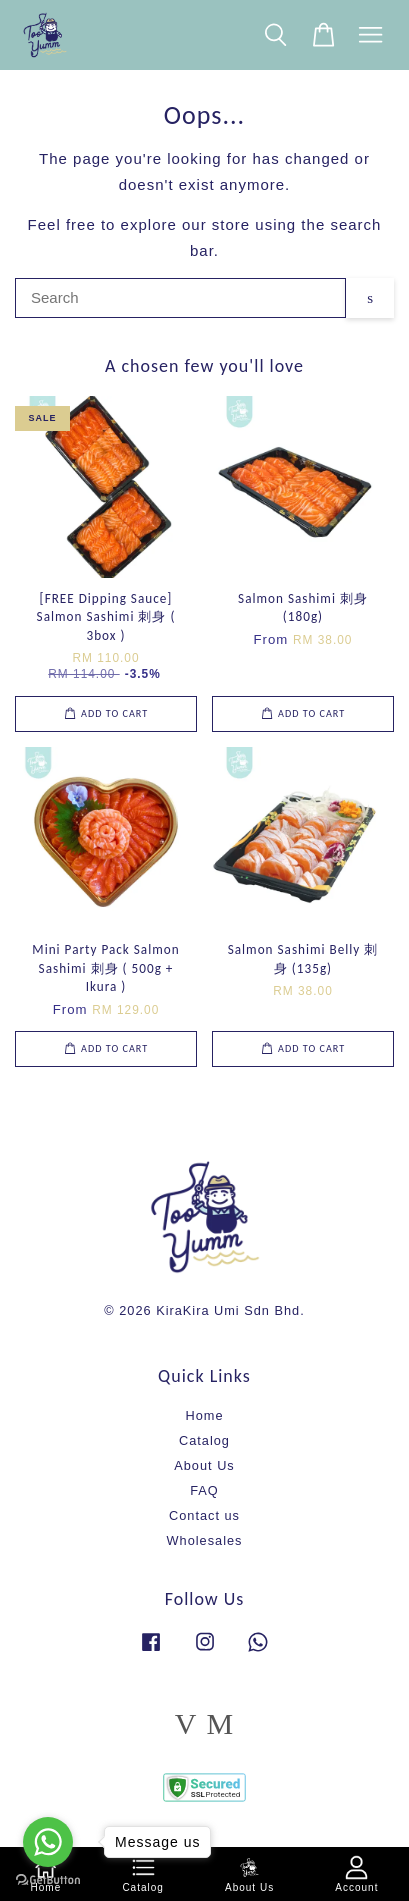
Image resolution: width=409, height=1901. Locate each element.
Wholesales (205, 1540)
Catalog (204, 1440)
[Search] (180, 298)
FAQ (204, 1490)
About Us (204, 1465)
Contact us (204, 1515)
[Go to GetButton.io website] (48, 1880)
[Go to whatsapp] (48, 1842)
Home (204, 1415)
